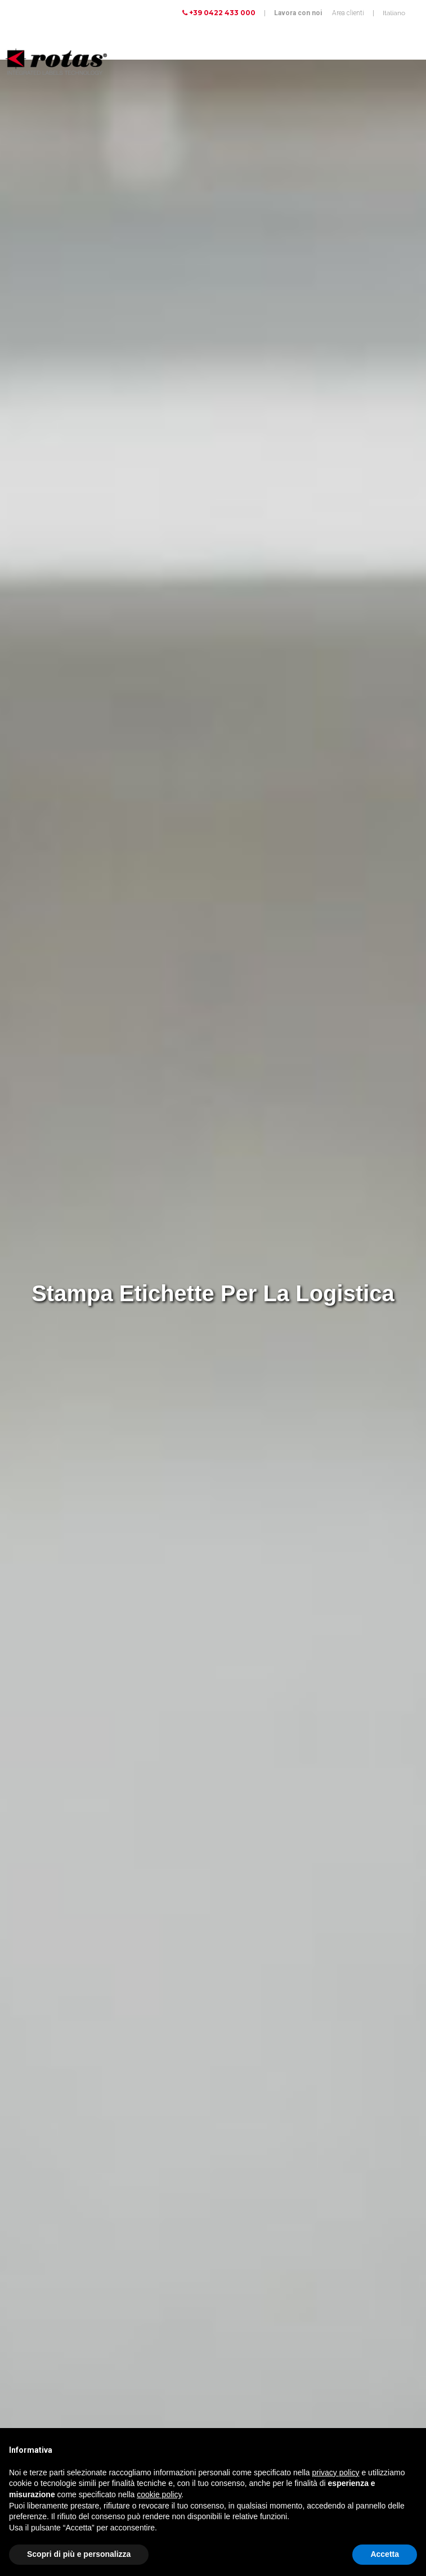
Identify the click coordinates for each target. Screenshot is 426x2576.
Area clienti (348, 13)
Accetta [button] (384, 2554)
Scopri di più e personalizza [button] (79, 2554)
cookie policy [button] (159, 2494)
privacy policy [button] (336, 2472)
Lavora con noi (298, 13)
